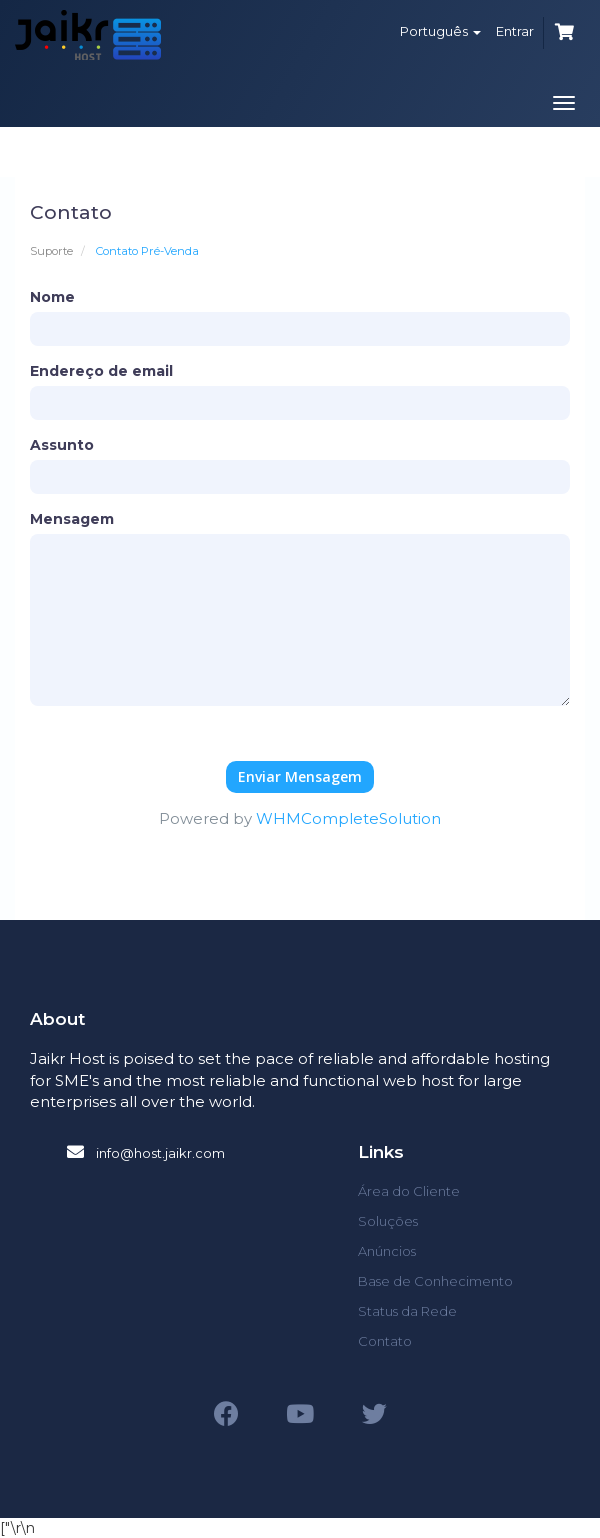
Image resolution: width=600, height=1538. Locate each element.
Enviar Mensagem (300, 776)
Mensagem (72, 519)
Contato (385, 1341)
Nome (52, 297)
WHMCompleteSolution (348, 818)
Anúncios (387, 1251)
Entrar (515, 31)
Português (440, 31)
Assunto (62, 445)
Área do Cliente (409, 1191)
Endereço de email (101, 371)
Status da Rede (407, 1311)
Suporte (51, 251)
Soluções (388, 1221)
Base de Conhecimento (435, 1281)
